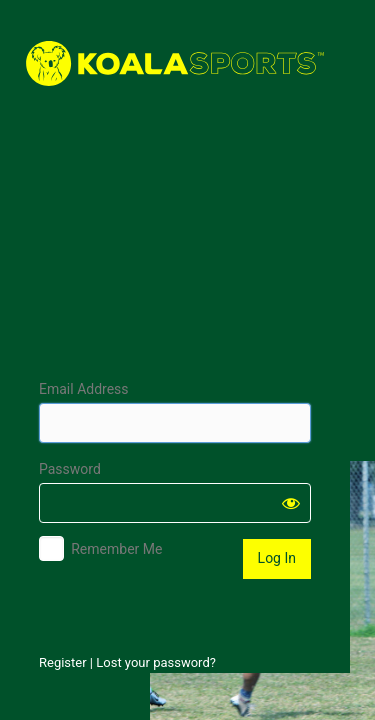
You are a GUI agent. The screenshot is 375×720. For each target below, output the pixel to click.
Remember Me (116, 549)
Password (70, 469)
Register (63, 662)
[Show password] (291, 503)
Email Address (84, 389)
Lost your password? (156, 662)
